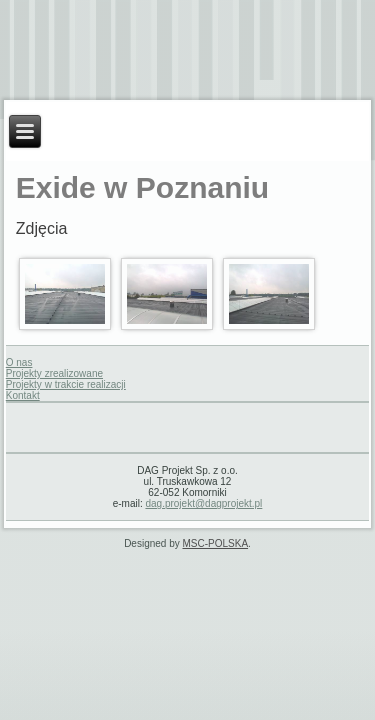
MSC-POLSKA (216, 543)
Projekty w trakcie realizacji (66, 384)
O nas (19, 362)
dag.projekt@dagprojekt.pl (203, 503)
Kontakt (23, 395)
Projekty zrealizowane (54, 373)
